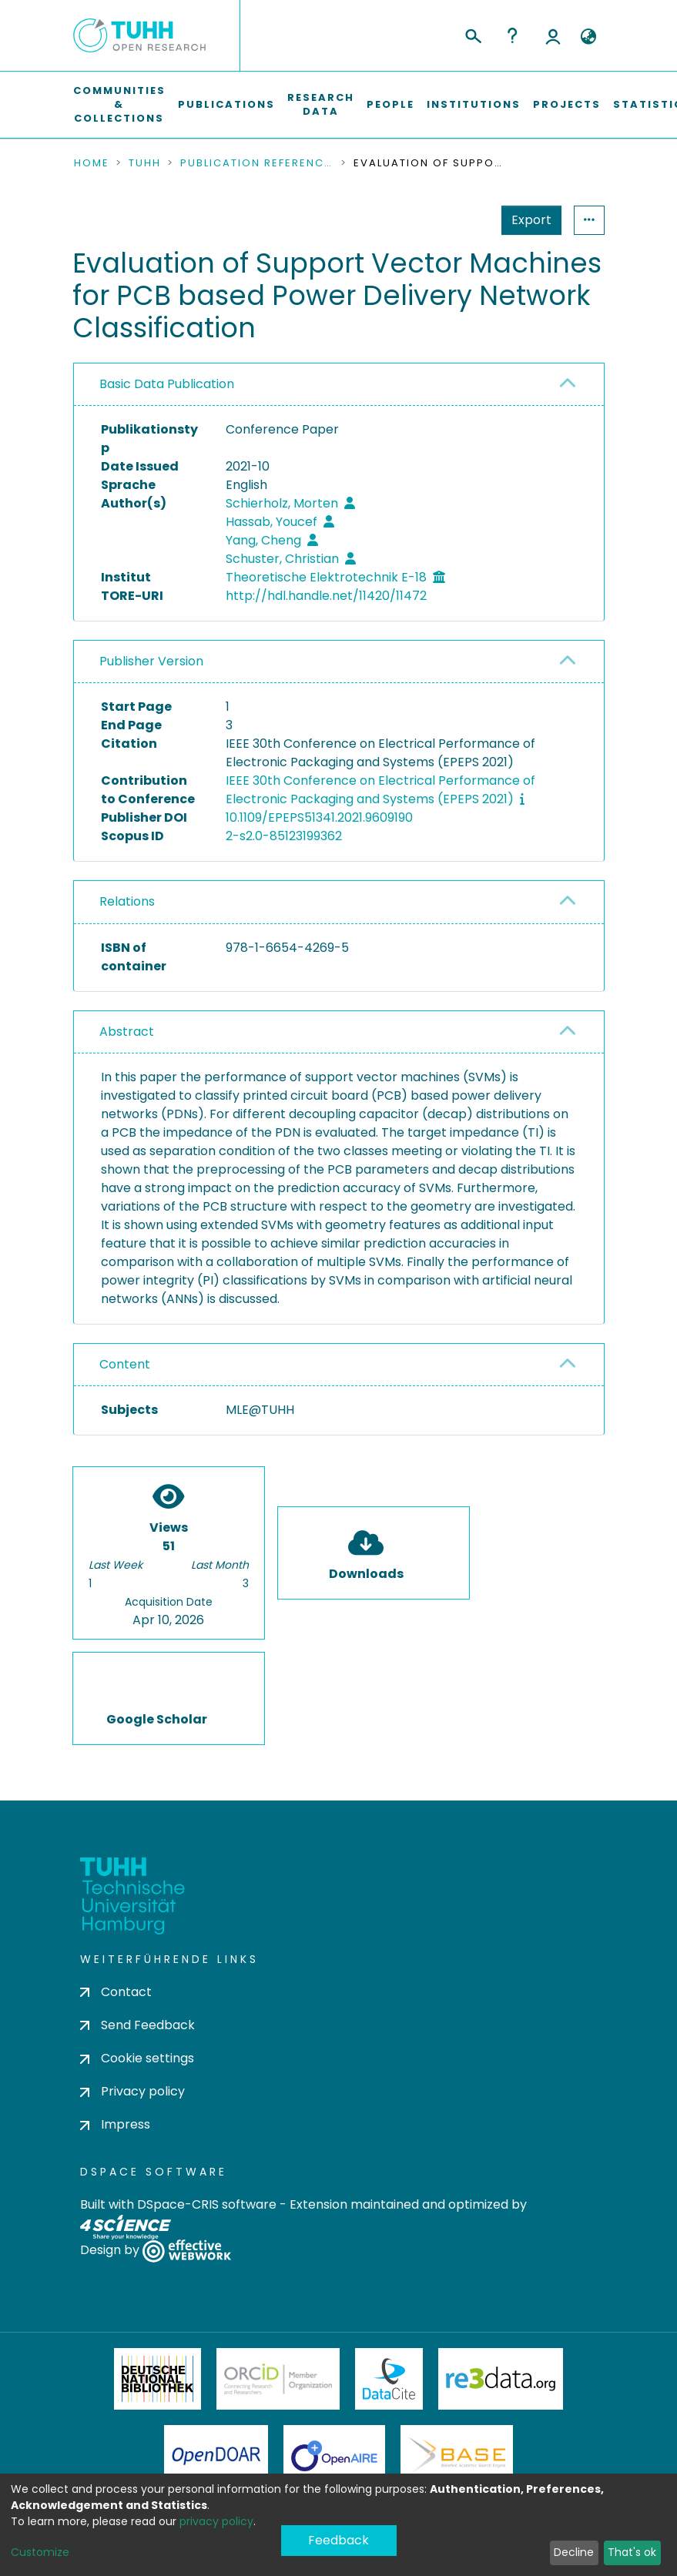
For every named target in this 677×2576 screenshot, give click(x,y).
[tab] (339, 384)
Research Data (320, 104)
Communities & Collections (119, 104)
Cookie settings (137, 2058)
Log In (553, 35)
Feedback (338, 2540)
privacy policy (216, 2521)
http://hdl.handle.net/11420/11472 (326, 596)
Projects (567, 104)
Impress (115, 2124)
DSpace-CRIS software (206, 2204)
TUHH (145, 163)
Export (531, 220)
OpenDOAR (216, 2456)
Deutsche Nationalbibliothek (158, 2379)
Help (512, 35)
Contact (116, 1992)
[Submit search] (472, 34)
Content (124, 1364)
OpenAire (334, 2455)
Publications (226, 104)
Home (91, 163)
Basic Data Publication (166, 384)
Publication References (257, 163)
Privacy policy (132, 2091)
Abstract (126, 1031)
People (390, 104)
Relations (127, 901)
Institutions (474, 104)
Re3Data (500, 2379)
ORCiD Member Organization (278, 2378)
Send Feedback (137, 2025)
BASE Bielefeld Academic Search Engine (456, 2456)
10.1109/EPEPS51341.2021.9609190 (319, 817)
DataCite (389, 2379)
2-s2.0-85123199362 (284, 836)
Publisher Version (151, 661)
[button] (588, 37)
